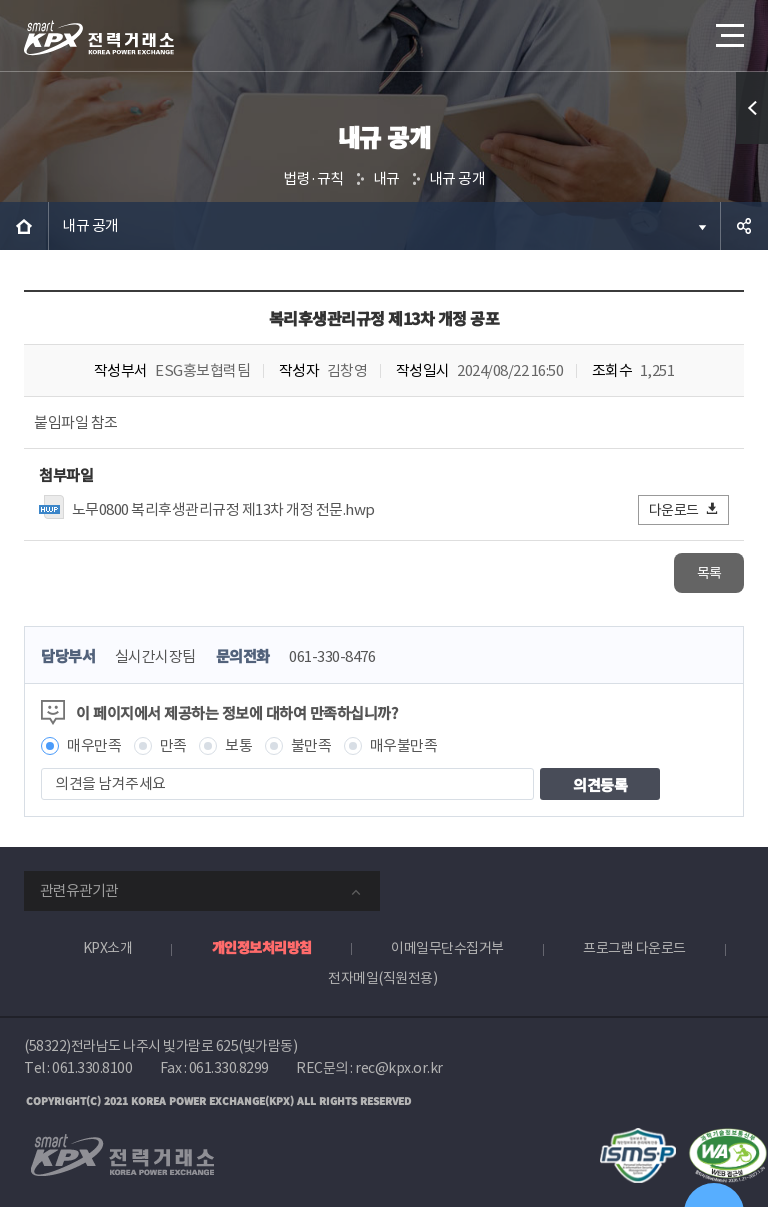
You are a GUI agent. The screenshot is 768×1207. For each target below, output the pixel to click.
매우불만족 (404, 745)
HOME (24, 226)
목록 (709, 573)
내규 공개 (457, 178)
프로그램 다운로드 (634, 948)
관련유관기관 (79, 890)
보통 (238, 745)
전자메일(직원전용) (382, 978)
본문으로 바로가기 (0, 0)
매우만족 (94, 745)
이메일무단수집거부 (447, 948)
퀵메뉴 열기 (752, 108)
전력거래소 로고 (99, 38)
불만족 (311, 745)
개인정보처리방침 (262, 947)
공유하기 (744, 226)
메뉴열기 (728, 29)
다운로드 (684, 509)
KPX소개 (108, 948)
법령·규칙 (313, 178)
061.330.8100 (92, 1068)
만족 (173, 745)
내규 (386, 178)
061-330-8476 (332, 656)
